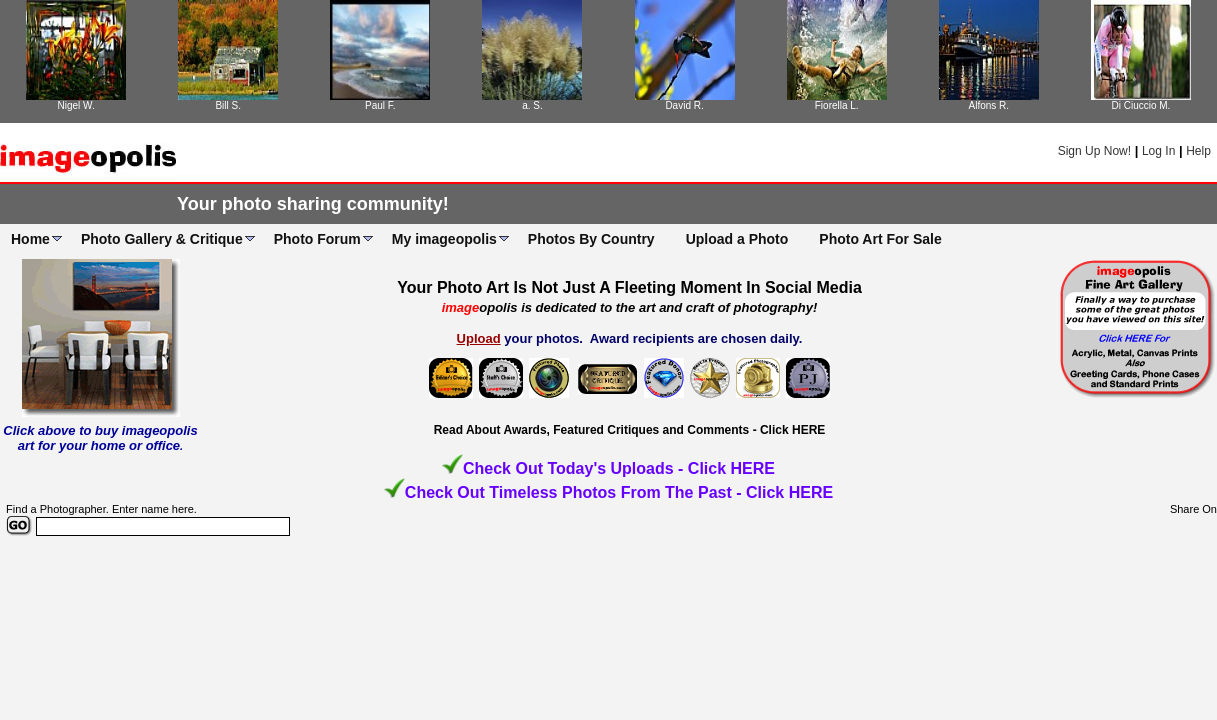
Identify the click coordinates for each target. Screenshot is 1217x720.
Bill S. (228, 105)
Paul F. (380, 105)
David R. (684, 105)
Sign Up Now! (1094, 151)
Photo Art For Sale (880, 239)
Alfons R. (989, 105)
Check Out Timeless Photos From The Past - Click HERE (619, 492)
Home (30, 239)
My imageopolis (444, 239)
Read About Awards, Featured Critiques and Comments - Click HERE (630, 430)
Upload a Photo (737, 239)
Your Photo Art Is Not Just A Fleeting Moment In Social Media (629, 287)
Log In (1158, 151)
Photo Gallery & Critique (162, 239)
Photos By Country (591, 239)
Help (1198, 151)
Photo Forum (317, 239)
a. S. (532, 105)
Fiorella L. (837, 105)
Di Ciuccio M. (1140, 105)
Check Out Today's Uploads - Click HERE (619, 468)
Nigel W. (75, 105)
